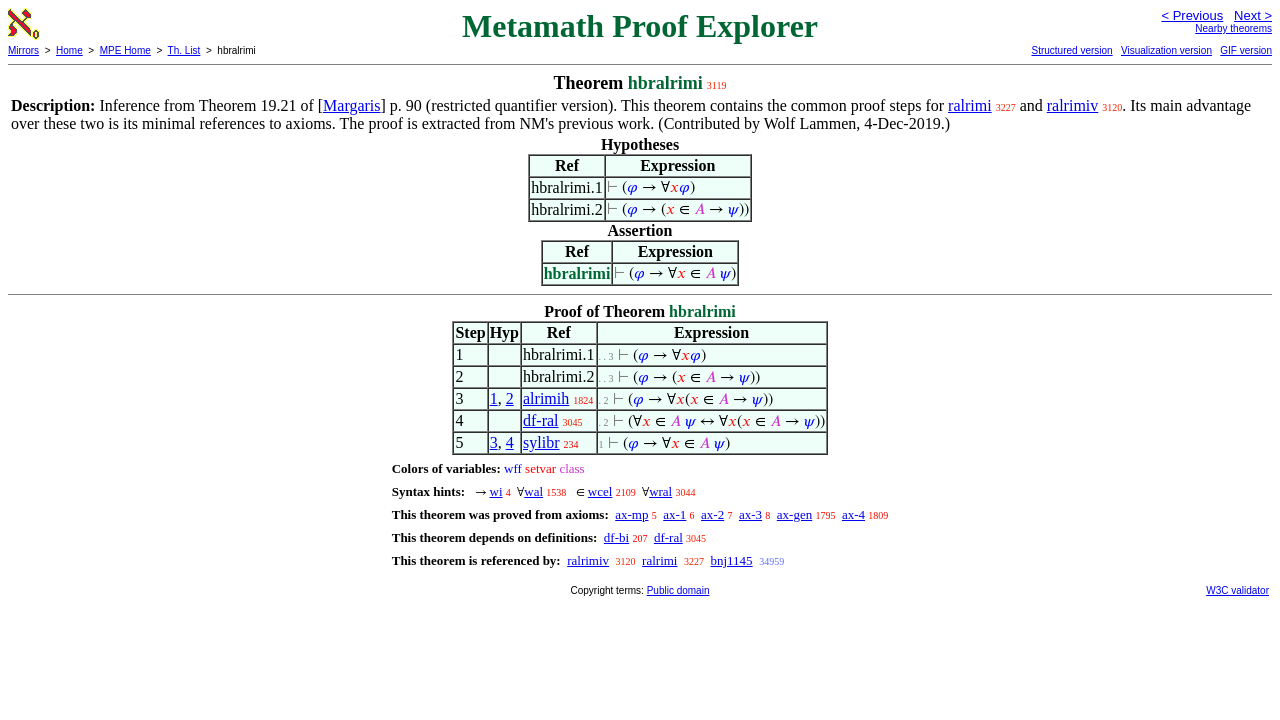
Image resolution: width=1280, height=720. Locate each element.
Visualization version (1166, 50)
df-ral (541, 420)
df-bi (616, 537)
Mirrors (23, 50)
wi (496, 491)
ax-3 (750, 514)
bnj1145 (731, 560)
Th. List (184, 50)
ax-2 (712, 514)
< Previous (1192, 15)
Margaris (351, 105)
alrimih (546, 398)
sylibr (541, 442)
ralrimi (970, 105)
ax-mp (631, 514)
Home (69, 50)
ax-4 (853, 514)
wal (533, 491)
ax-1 (674, 514)
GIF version (1246, 50)
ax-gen (794, 514)
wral (660, 491)
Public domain (678, 590)
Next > (1253, 15)
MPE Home (125, 50)
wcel (600, 491)
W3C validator (1237, 590)
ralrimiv (1073, 105)
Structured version (1071, 50)
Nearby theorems (1233, 28)
